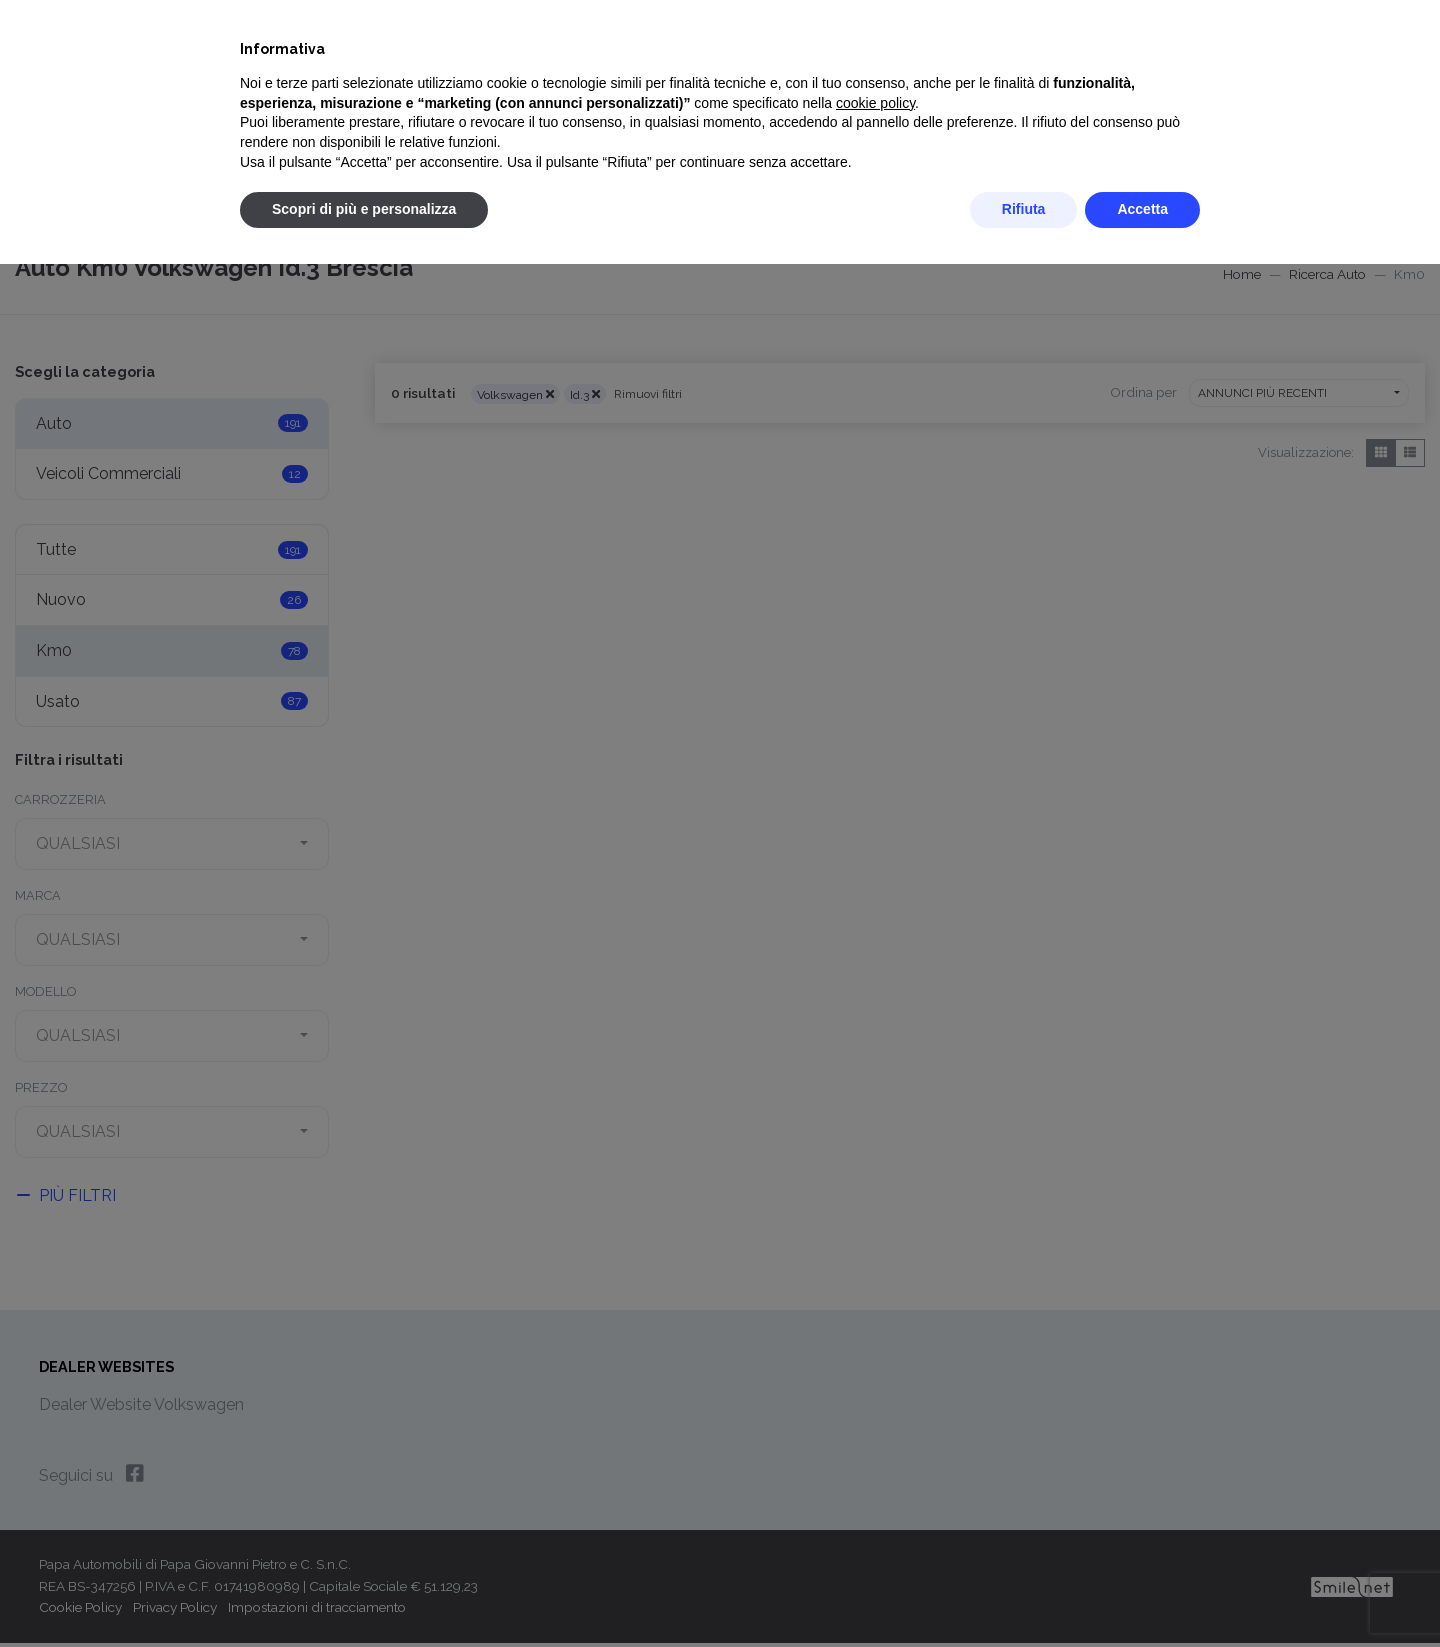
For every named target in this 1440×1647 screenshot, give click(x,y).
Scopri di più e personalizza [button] (364, 209)
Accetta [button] (1142, 209)
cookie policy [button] (875, 103)
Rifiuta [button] (1024, 209)
